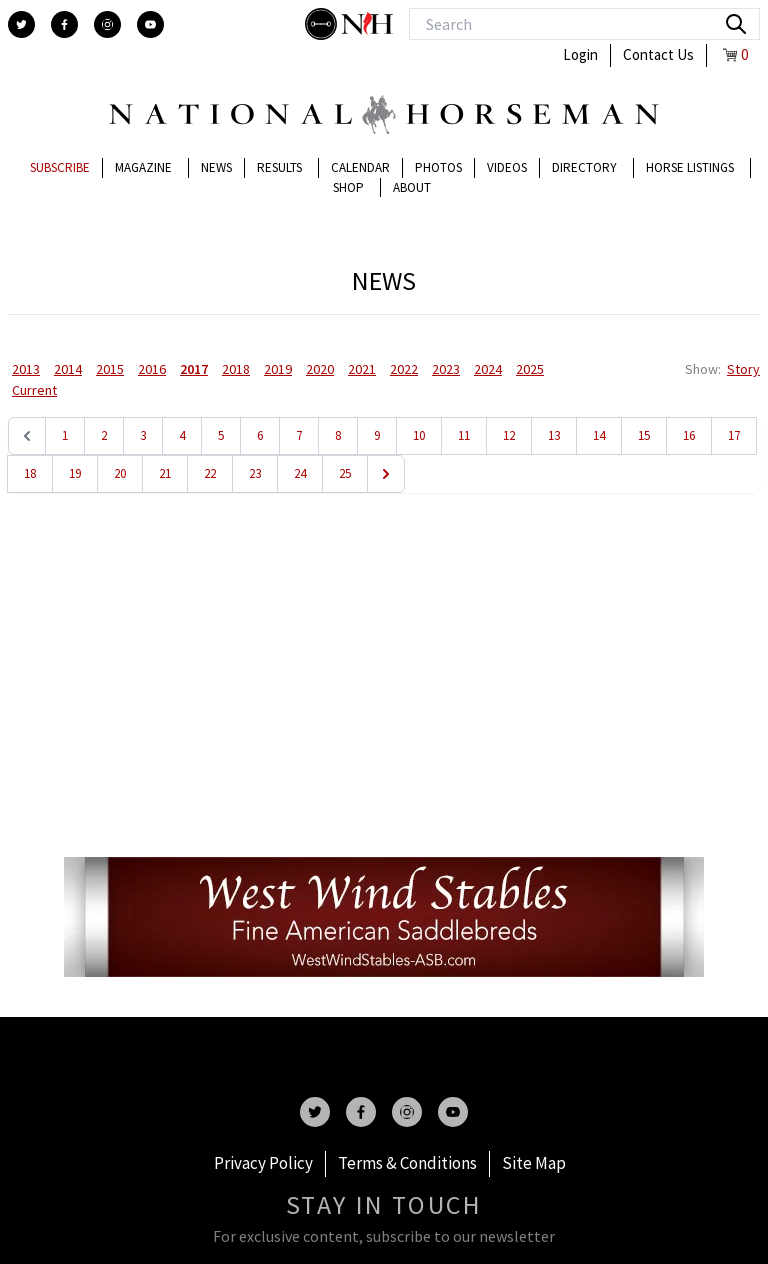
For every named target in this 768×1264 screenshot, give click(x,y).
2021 (362, 369)
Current (34, 390)
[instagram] (107, 24)
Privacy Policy (263, 1163)
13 (554, 435)
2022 (404, 369)
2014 (68, 369)
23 (255, 473)
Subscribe (60, 167)
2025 (530, 369)
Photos (438, 167)
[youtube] (150, 24)
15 (644, 435)
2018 (236, 369)
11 (464, 435)
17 (734, 435)
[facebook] (64, 24)
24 (300, 473)
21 (165, 473)
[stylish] (323, 24)
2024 (488, 369)
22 (210, 473)
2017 (194, 369)
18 (30, 473)
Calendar (360, 167)
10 (419, 435)
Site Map (534, 1163)
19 (75, 473)
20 (120, 473)
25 (345, 473)
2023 (446, 369)
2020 (320, 369)
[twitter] (21, 24)
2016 (152, 369)
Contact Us (658, 54)
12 (509, 435)
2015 (110, 369)
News (216, 167)
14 (599, 435)
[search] (736, 24)
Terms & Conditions (407, 1163)
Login (580, 54)
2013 (26, 369)
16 (689, 435)
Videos (507, 167)
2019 (278, 369)
